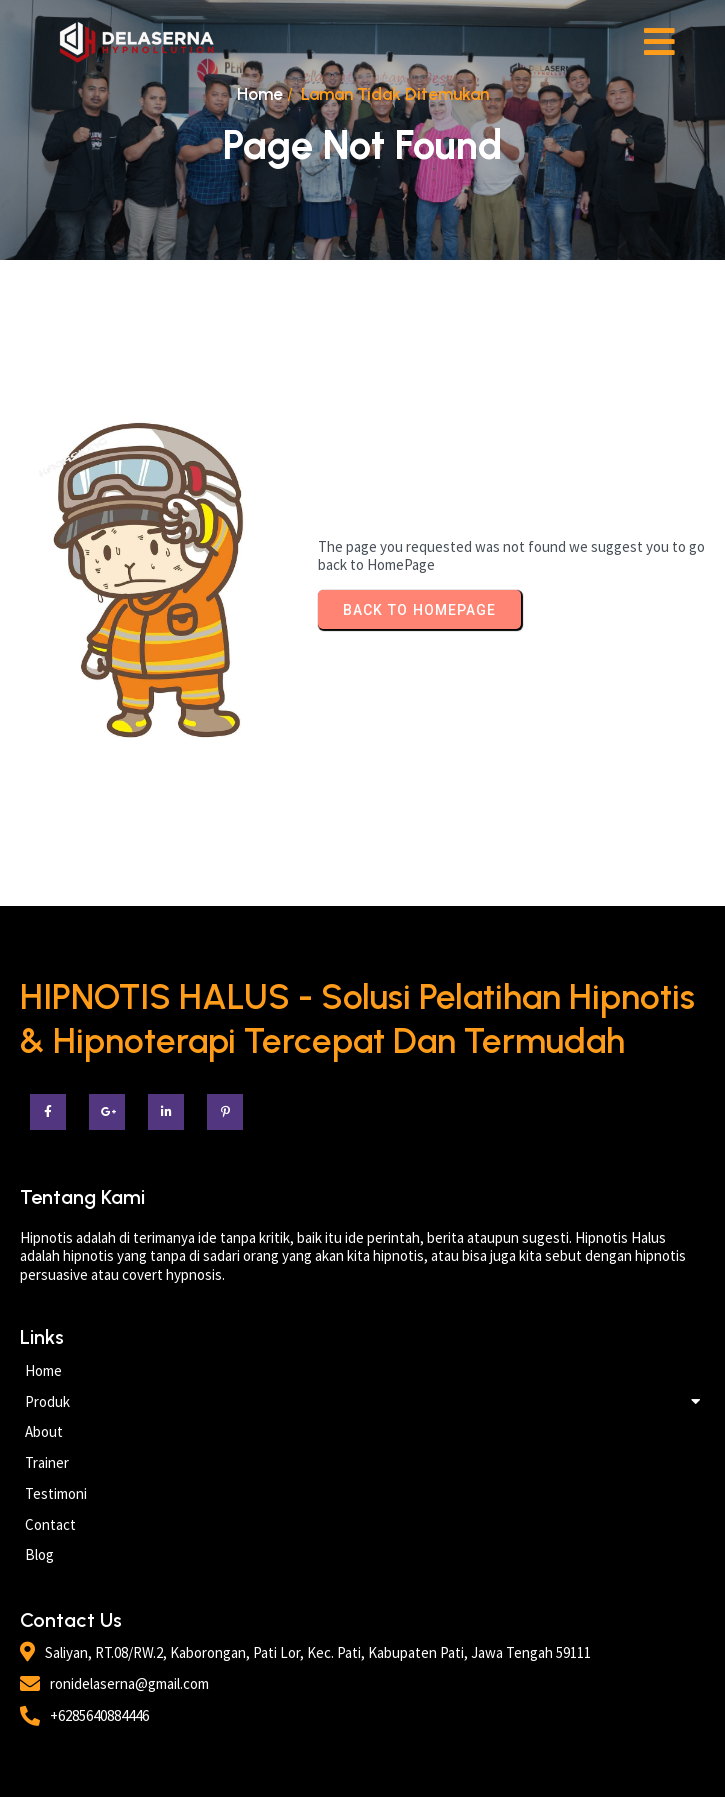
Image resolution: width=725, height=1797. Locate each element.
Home (260, 94)
